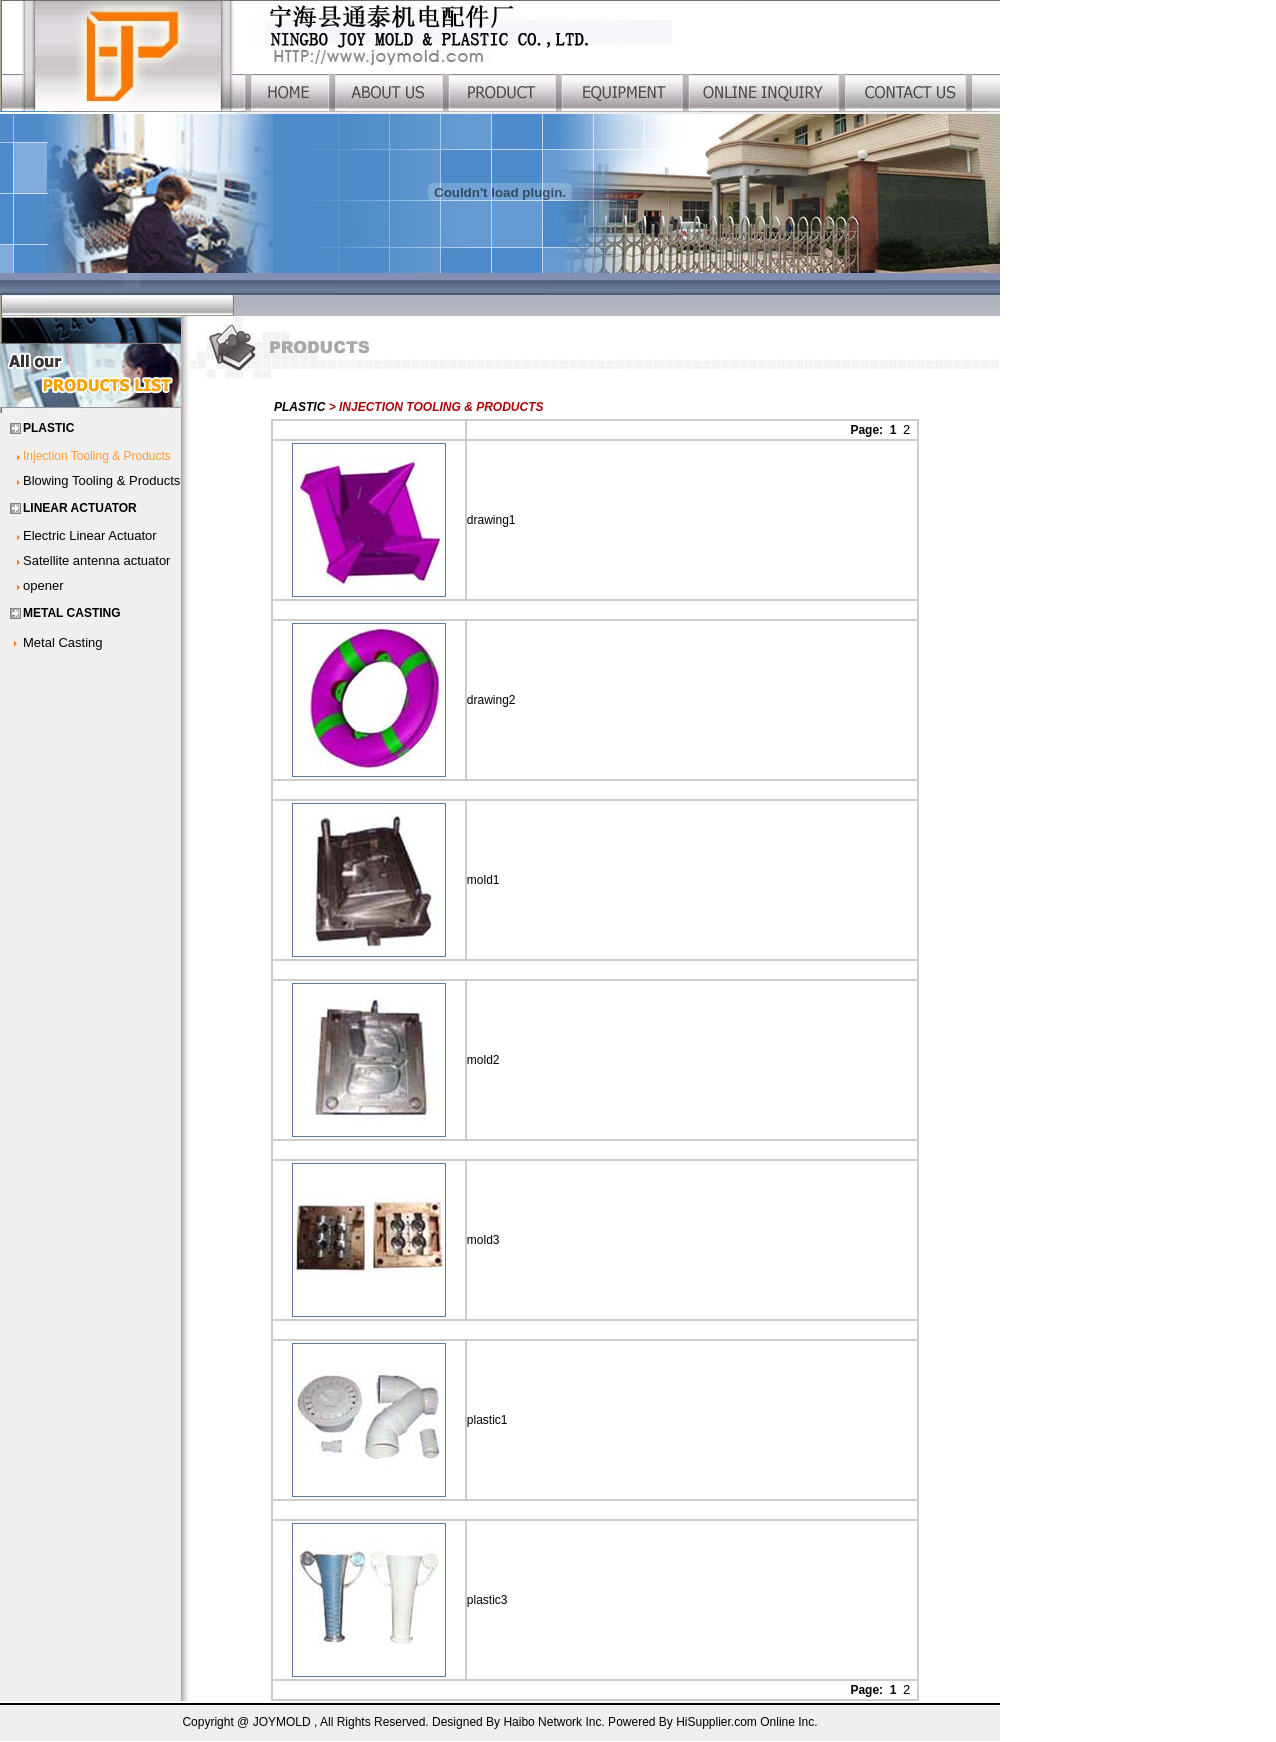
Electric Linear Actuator (90, 535)
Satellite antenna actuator (96, 560)
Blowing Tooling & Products (101, 480)
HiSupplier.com (718, 1722)
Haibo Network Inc (552, 1722)
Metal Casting (62, 642)
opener (43, 585)
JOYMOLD (282, 1722)
